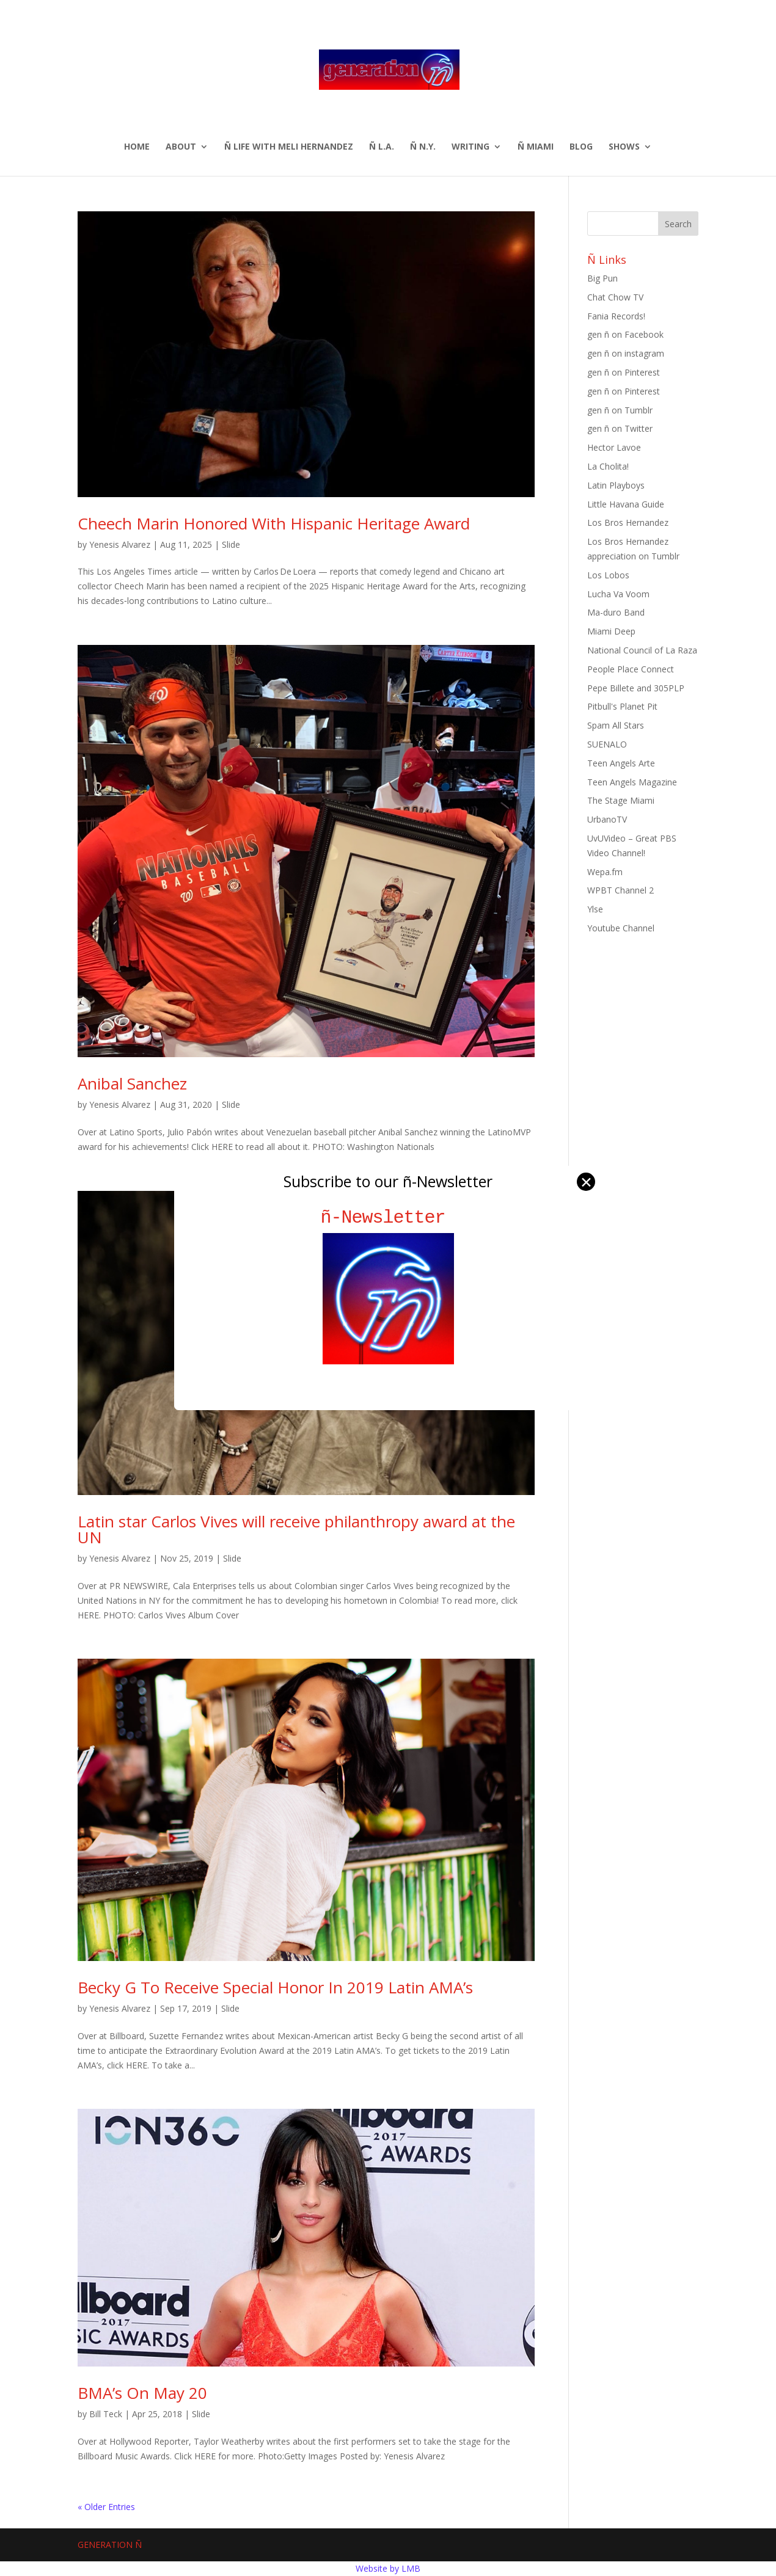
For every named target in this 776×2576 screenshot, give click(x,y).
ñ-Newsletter (388, 1217)
